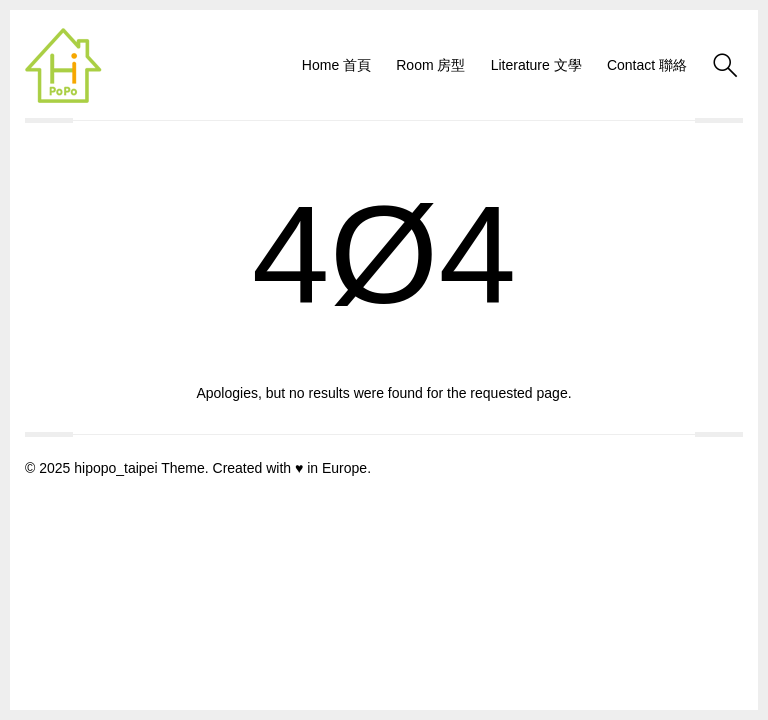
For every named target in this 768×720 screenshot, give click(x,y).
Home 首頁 (336, 65)
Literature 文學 (536, 65)
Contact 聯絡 (647, 65)
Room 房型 (430, 65)
